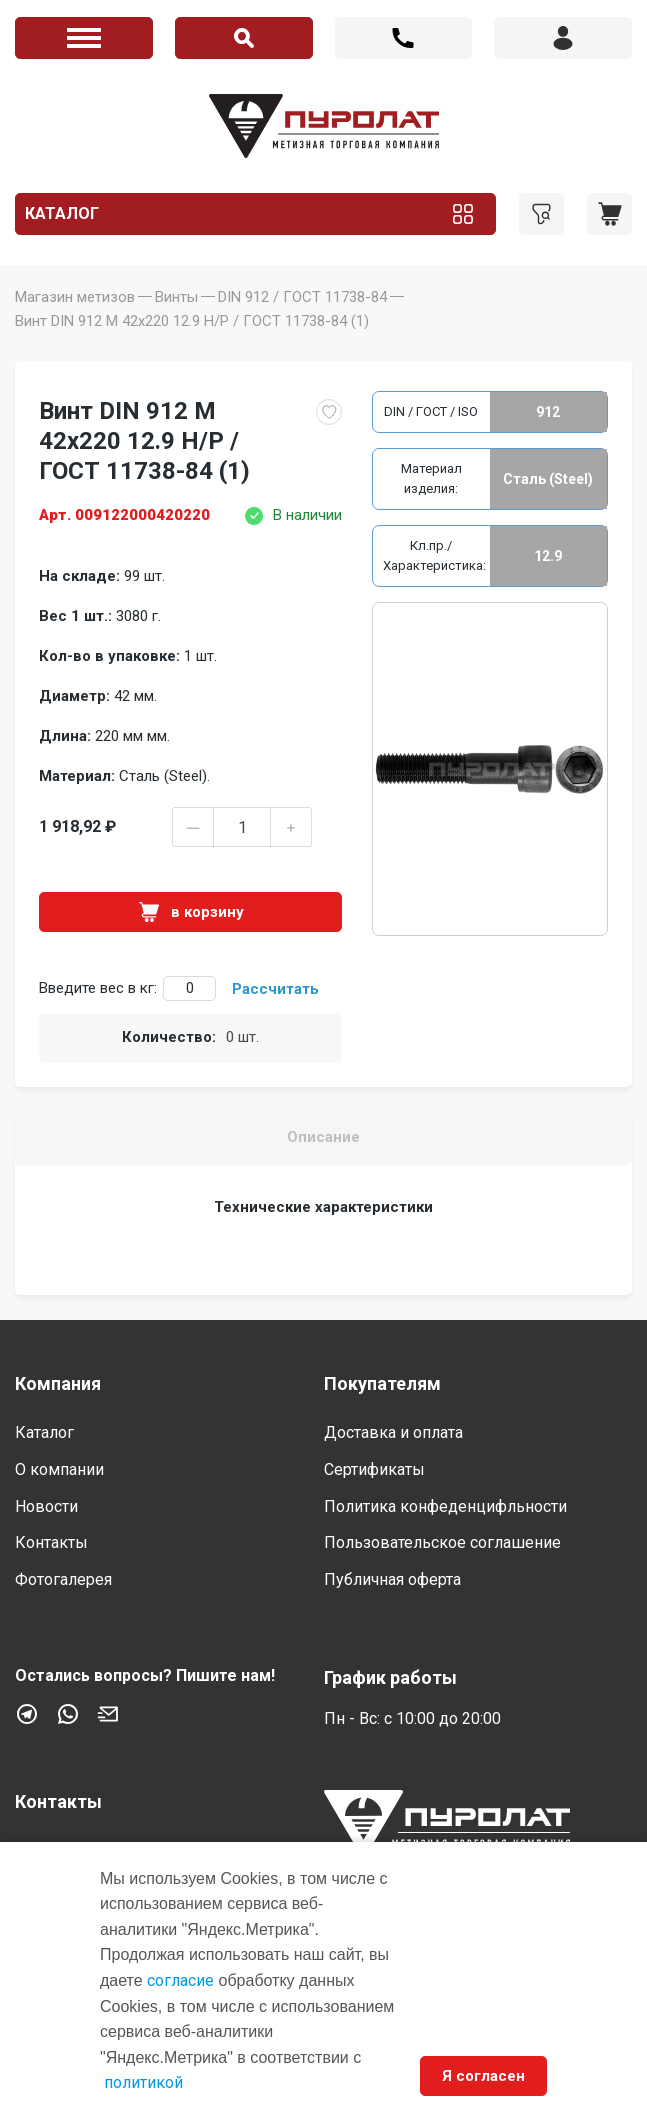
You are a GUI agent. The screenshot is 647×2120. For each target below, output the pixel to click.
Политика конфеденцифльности (445, 1506)
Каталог (62, 213)
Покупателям (382, 1383)
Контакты (51, 1542)
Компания (58, 1383)
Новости (46, 1506)
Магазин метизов (75, 297)
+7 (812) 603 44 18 (404, 38)
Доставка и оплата (393, 1432)
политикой (143, 2082)
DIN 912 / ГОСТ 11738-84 (302, 297)
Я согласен (483, 2076)
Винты (176, 297)
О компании (59, 1469)
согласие (180, 1980)
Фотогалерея (63, 1579)
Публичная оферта (392, 1579)
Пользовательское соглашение (442, 1542)
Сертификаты (374, 1469)
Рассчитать (275, 989)
